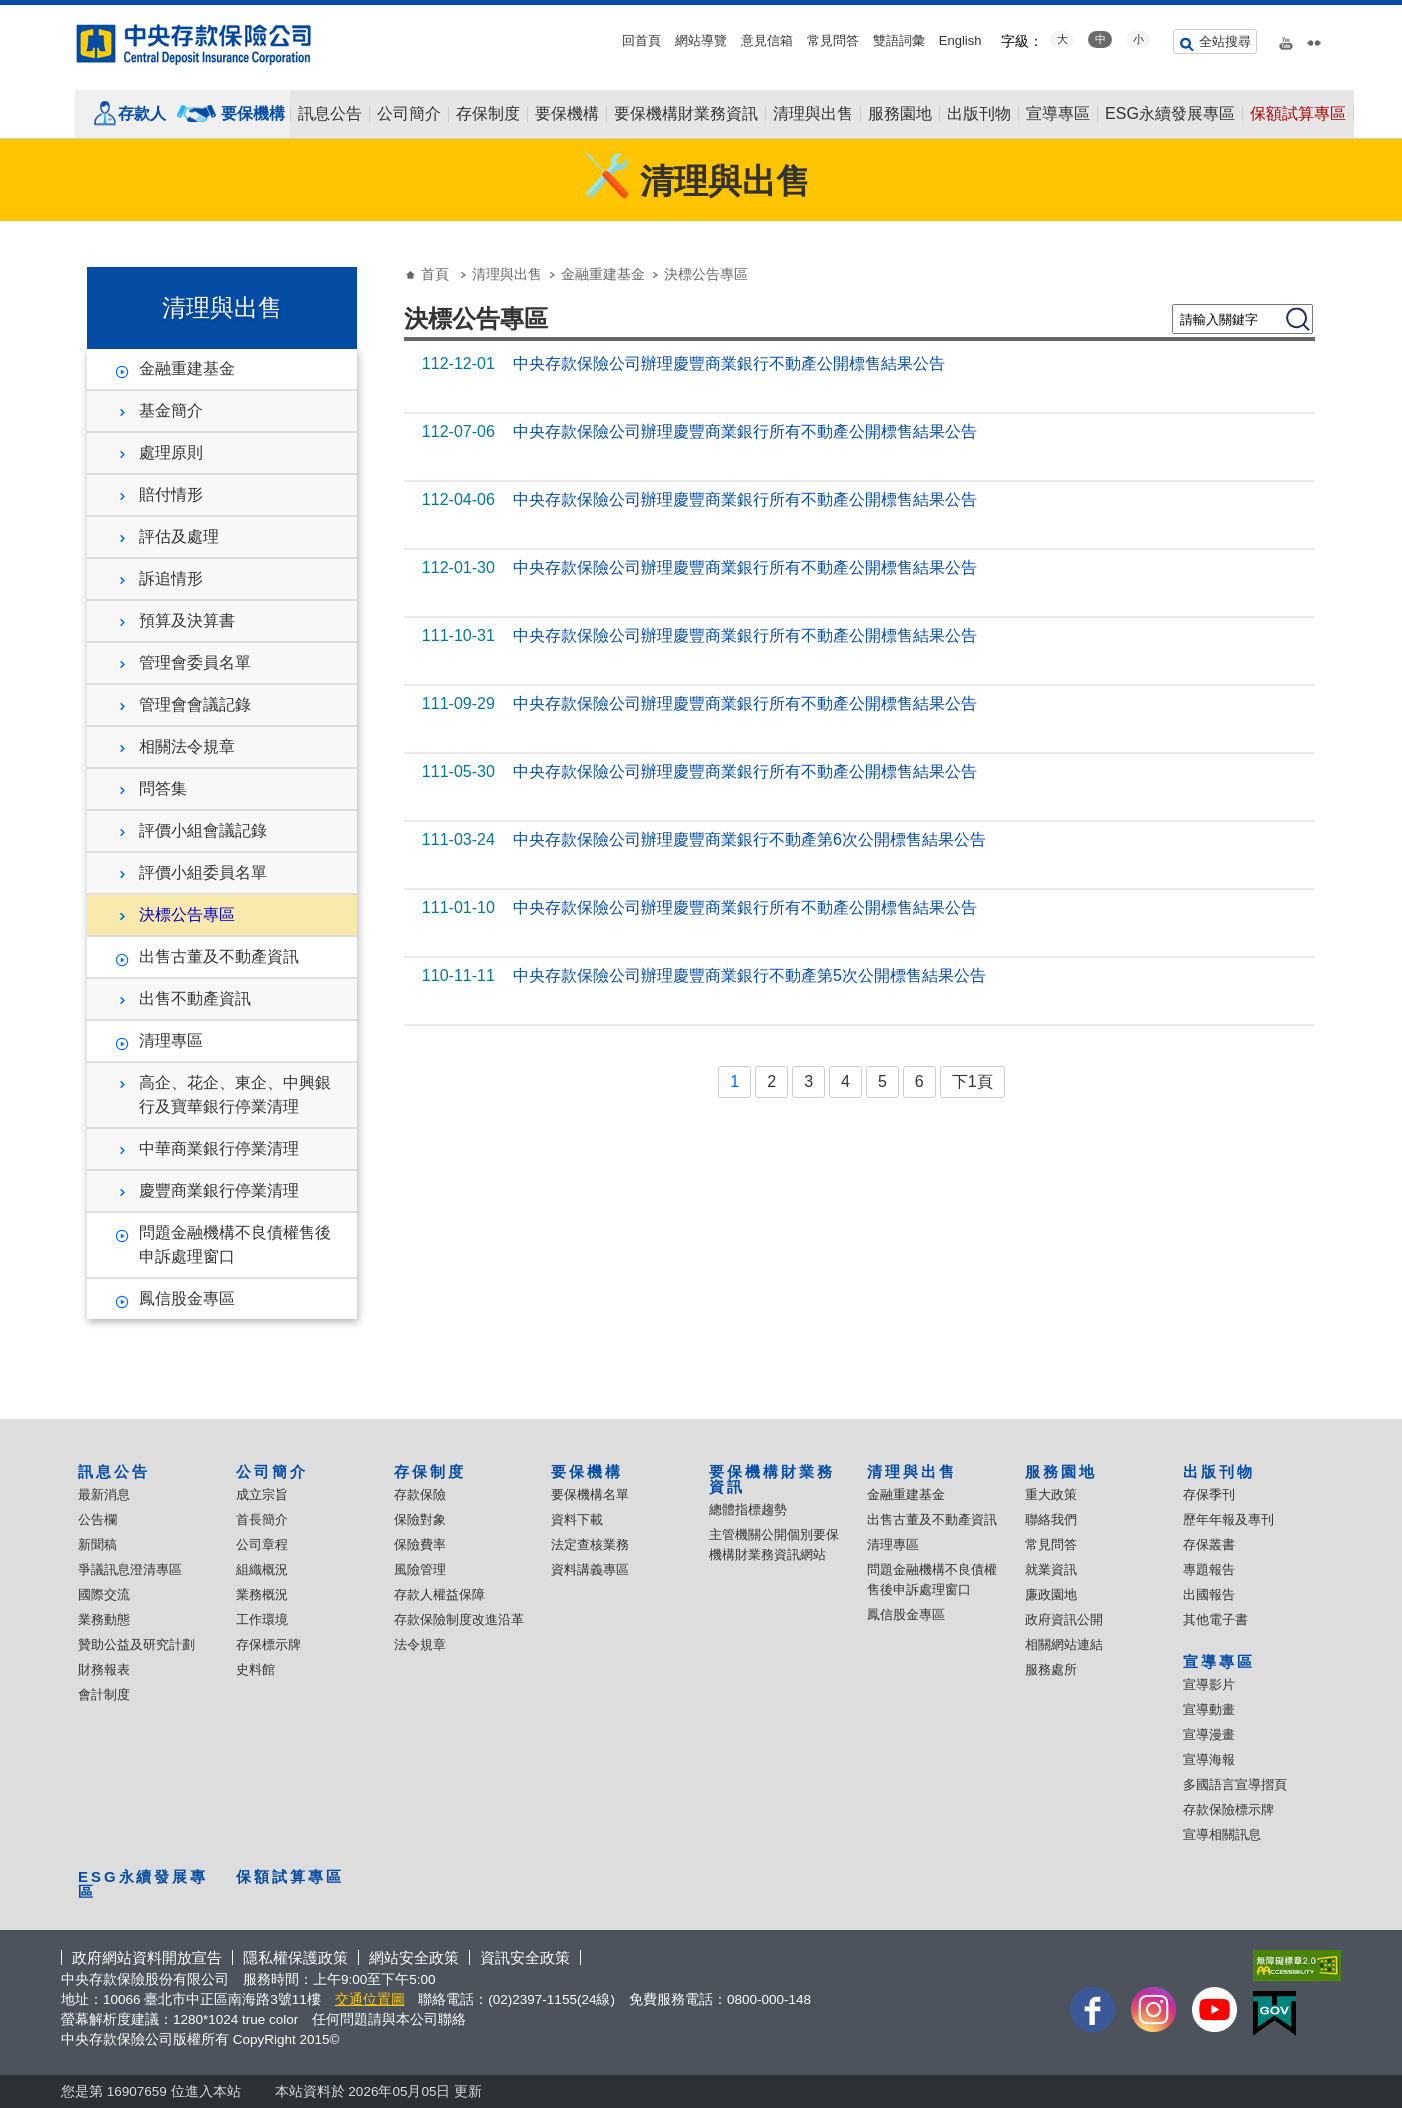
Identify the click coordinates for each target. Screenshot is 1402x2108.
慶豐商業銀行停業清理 (219, 1190)
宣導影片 (1209, 1684)
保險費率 (420, 1544)
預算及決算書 (187, 620)
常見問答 (833, 40)
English (960, 40)
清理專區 (171, 1040)
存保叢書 (1209, 1544)
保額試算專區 (1298, 114)
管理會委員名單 (195, 662)
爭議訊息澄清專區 (130, 1569)
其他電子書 (1215, 1619)
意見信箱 (767, 40)
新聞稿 (97, 1544)
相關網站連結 (1064, 1644)
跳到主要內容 (10, 10)
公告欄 (97, 1519)
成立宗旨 (262, 1494)
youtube (1286, 39)
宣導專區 (1058, 114)
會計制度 (104, 1694)
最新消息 (104, 1494)
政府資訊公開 (1064, 1619)
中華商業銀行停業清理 (219, 1148)
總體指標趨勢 (748, 1509)
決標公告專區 (187, 914)
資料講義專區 (590, 1569)
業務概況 (262, 1594)
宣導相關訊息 (1222, 1834)
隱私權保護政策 (295, 1957)
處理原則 (171, 452)
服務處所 (1051, 1669)
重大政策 (1051, 1494)
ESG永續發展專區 (1170, 114)
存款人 (142, 113)
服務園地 (900, 114)
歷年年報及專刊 (1228, 1519)
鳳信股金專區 (187, 1298)
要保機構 (253, 113)
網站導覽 (701, 40)
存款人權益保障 (439, 1594)
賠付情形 (171, 494)
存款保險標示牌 (1228, 1809)
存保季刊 (1209, 1494)
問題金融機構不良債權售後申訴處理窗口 (235, 1244)
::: (6, 12)
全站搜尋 (1225, 41)
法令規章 (420, 1644)
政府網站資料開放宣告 (147, 1957)
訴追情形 (171, 578)
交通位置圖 (370, 1999)
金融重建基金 (187, 368)
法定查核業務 (590, 1544)
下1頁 (972, 1081)
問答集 (163, 788)
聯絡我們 (1051, 1519)
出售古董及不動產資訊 (219, 956)
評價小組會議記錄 (203, 830)
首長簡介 (262, 1519)
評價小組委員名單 (203, 872)
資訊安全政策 (525, 1957)
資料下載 (577, 1519)
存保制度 (488, 114)
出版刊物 (979, 114)
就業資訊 (1051, 1569)
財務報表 (104, 1669)
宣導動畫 (1209, 1709)
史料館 (255, 1669)
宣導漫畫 (1209, 1734)
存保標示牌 (268, 1644)
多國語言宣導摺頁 (1235, 1784)
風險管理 (420, 1569)
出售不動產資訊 (195, 998)
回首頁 (641, 40)
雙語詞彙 (899, 40)
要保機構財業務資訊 (686, 114)
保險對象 (420, 1519)
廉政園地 (1051, 1594)
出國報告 (1209, 1594)
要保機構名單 (590, 1494)
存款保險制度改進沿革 (459, 1619)
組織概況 (262, 1569)
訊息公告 (330, 114)
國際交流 (104, 1594)
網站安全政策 (414, 1957)
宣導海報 (1209, 1759)
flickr (1314, 39)
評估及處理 (179, 536)
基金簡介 (171, 410)
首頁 (435, 274)
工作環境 (262, 1619)
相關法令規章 (187, 746)
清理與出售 (813, 114)
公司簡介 (409, 114)
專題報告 (1209, 1569)
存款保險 (420, 1494)
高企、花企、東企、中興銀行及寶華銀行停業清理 (235, 1094)
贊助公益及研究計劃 (136, 1644)
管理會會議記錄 (195, 704)
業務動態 (104, 1619)
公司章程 (262, 1544)
